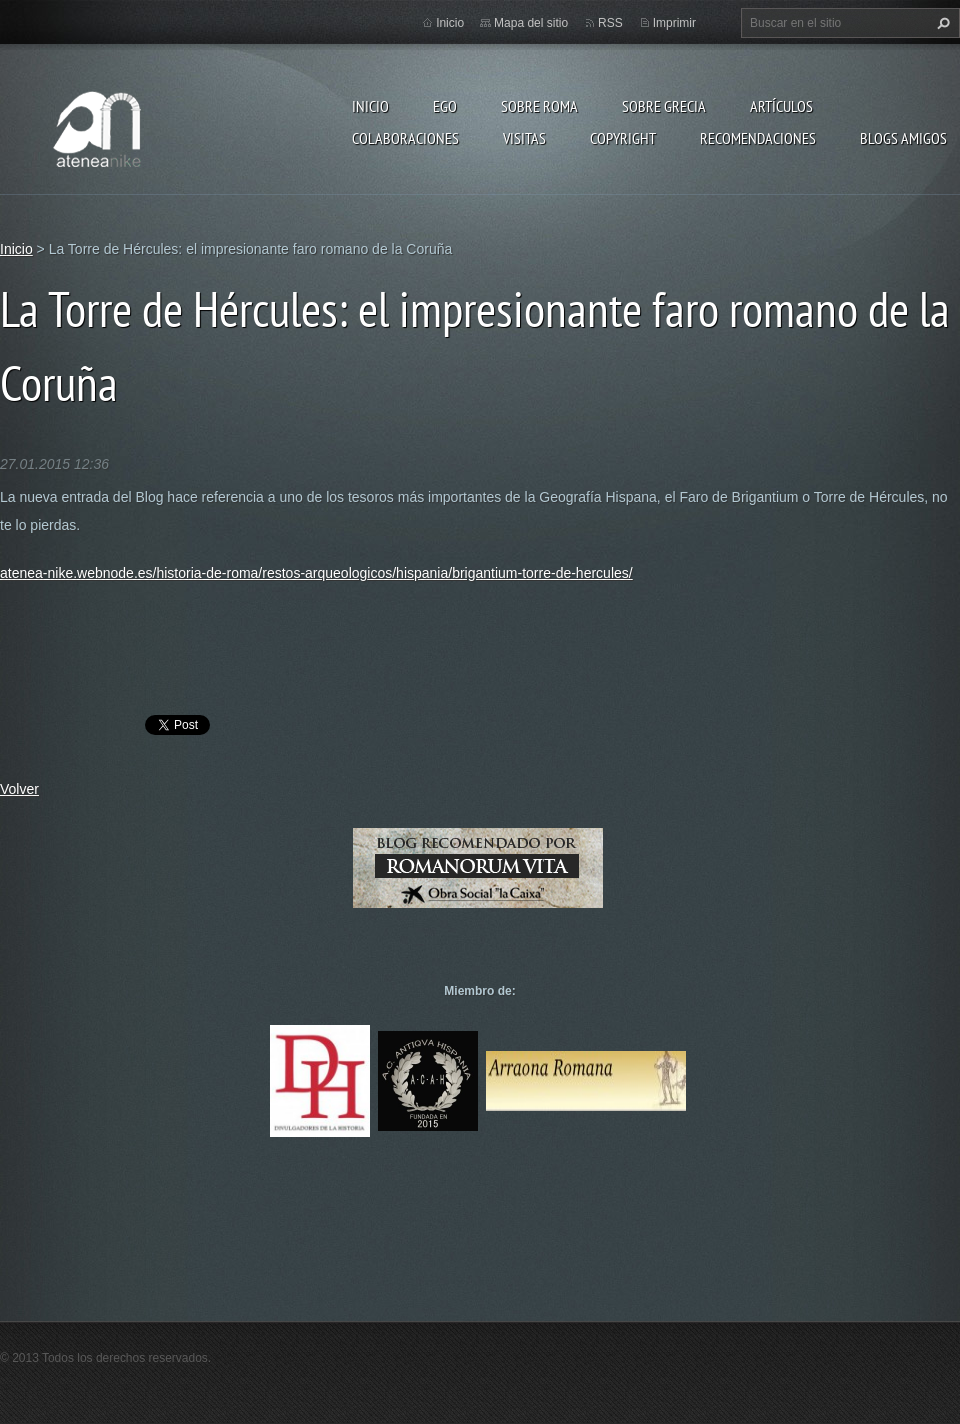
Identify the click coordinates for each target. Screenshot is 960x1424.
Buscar (941, 23)
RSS (610, 23)
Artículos (781, 106)
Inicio (370, 106)
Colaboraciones (405, 138)
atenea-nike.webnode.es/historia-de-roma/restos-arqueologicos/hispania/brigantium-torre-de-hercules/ (316, 573)
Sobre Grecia (664, 106)
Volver (19, 789)
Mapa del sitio (531, 23)
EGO (445, 106)
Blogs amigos (903, 138)
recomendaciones (758, 138)
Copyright (623, 138)
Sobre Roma (539, 106)
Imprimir (674, 23)
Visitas (524, 138)
